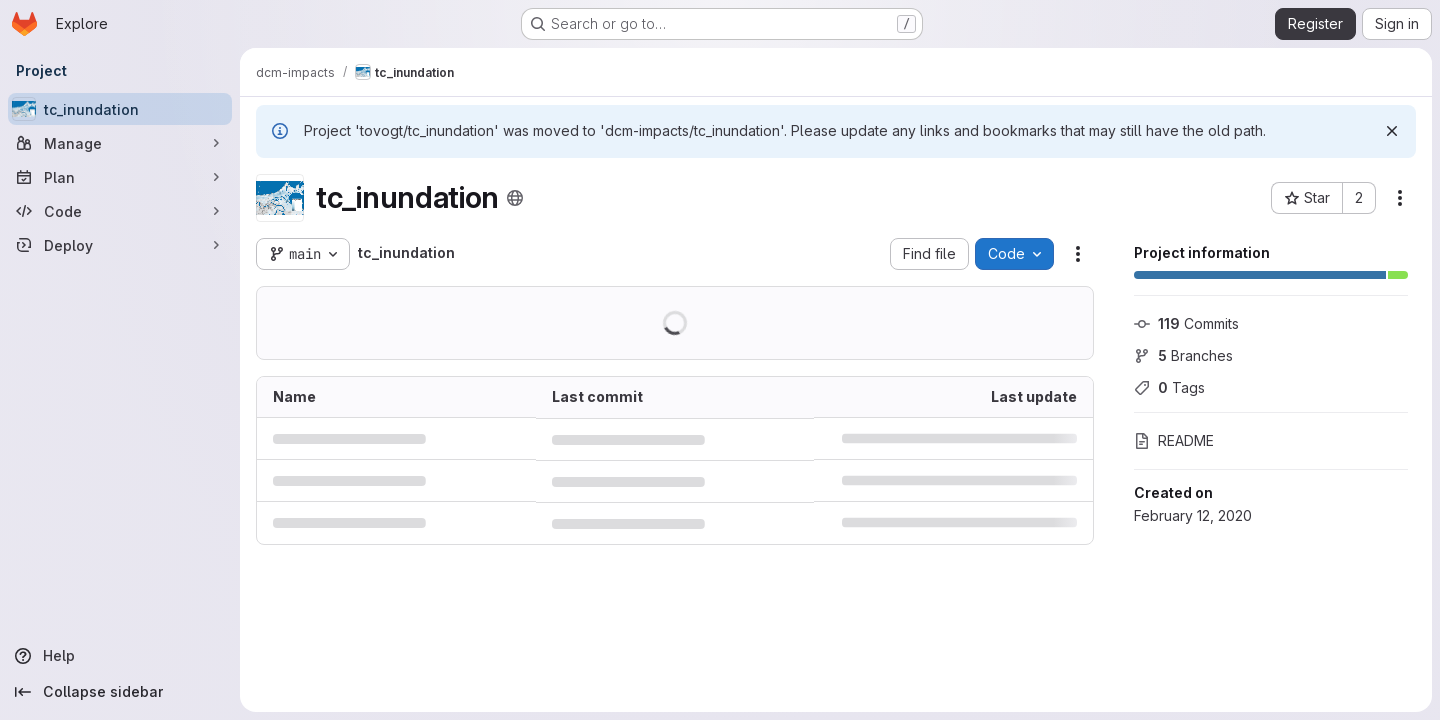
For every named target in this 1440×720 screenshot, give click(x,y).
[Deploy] (120, 245)
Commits (1186, 323)
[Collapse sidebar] (120, 692)
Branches (1183, 355)
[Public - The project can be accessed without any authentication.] (515, 198)
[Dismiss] (1392, 131)
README (1174, 440)
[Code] (120, 211)
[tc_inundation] (120, 109)
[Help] (120, 656)
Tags (1169, 387)
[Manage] (120, 143)
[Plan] (120, 177)
